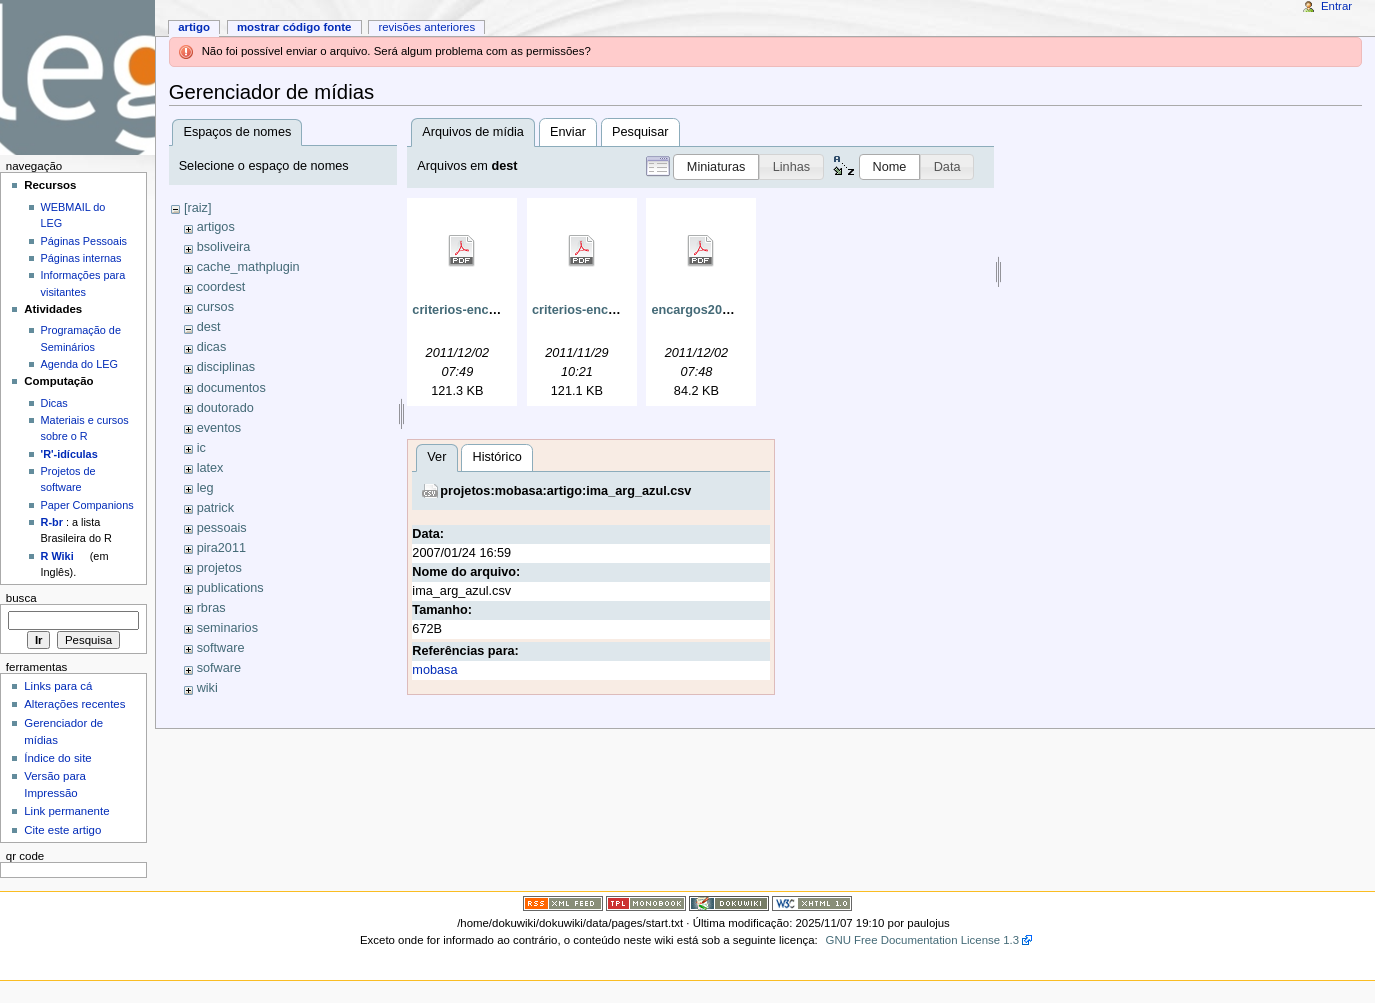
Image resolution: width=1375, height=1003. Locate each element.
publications (230, 588)
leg (205, 488)
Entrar (1336, 6)
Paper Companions (87, 505)
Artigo (194, 27)
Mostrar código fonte (294, 27)
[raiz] (198, 208)
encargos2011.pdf (705, 310)
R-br (52, 522)
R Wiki (57, 556)
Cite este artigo (62, 830)
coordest (221, 287)
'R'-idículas (69, 454)
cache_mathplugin (248, 267)
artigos (216, 227)
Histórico (258, 733)
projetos (219, 568)
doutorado (225, 408)
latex (210, 468)
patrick (215, 508)
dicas (212, 347)
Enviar (568, 132)
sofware (219, 668)
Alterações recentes (74, 704)
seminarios (227, 628)
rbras (211, 608)
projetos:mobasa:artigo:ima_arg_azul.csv (327, 767)
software (221, 648)
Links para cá (58, 686)
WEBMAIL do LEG (73, 215)
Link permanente (66, 811)
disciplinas (226, 367)
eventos (219, 428)
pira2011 (221, 548)
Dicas (54, 403)
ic (201, 448)
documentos (231, 388)
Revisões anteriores (426, 27)
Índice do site (58, 758)
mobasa (196, 946)
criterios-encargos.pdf (599, 310)
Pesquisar (640, 132)
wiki (207, 688)
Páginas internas (81, 258)
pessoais (222, 528)
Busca (21, 598)
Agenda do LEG (79, 364)
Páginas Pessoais (84, 241)
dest (209, 327)
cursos (215, 307)
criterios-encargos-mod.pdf (494, 310)
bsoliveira (224, 247)
